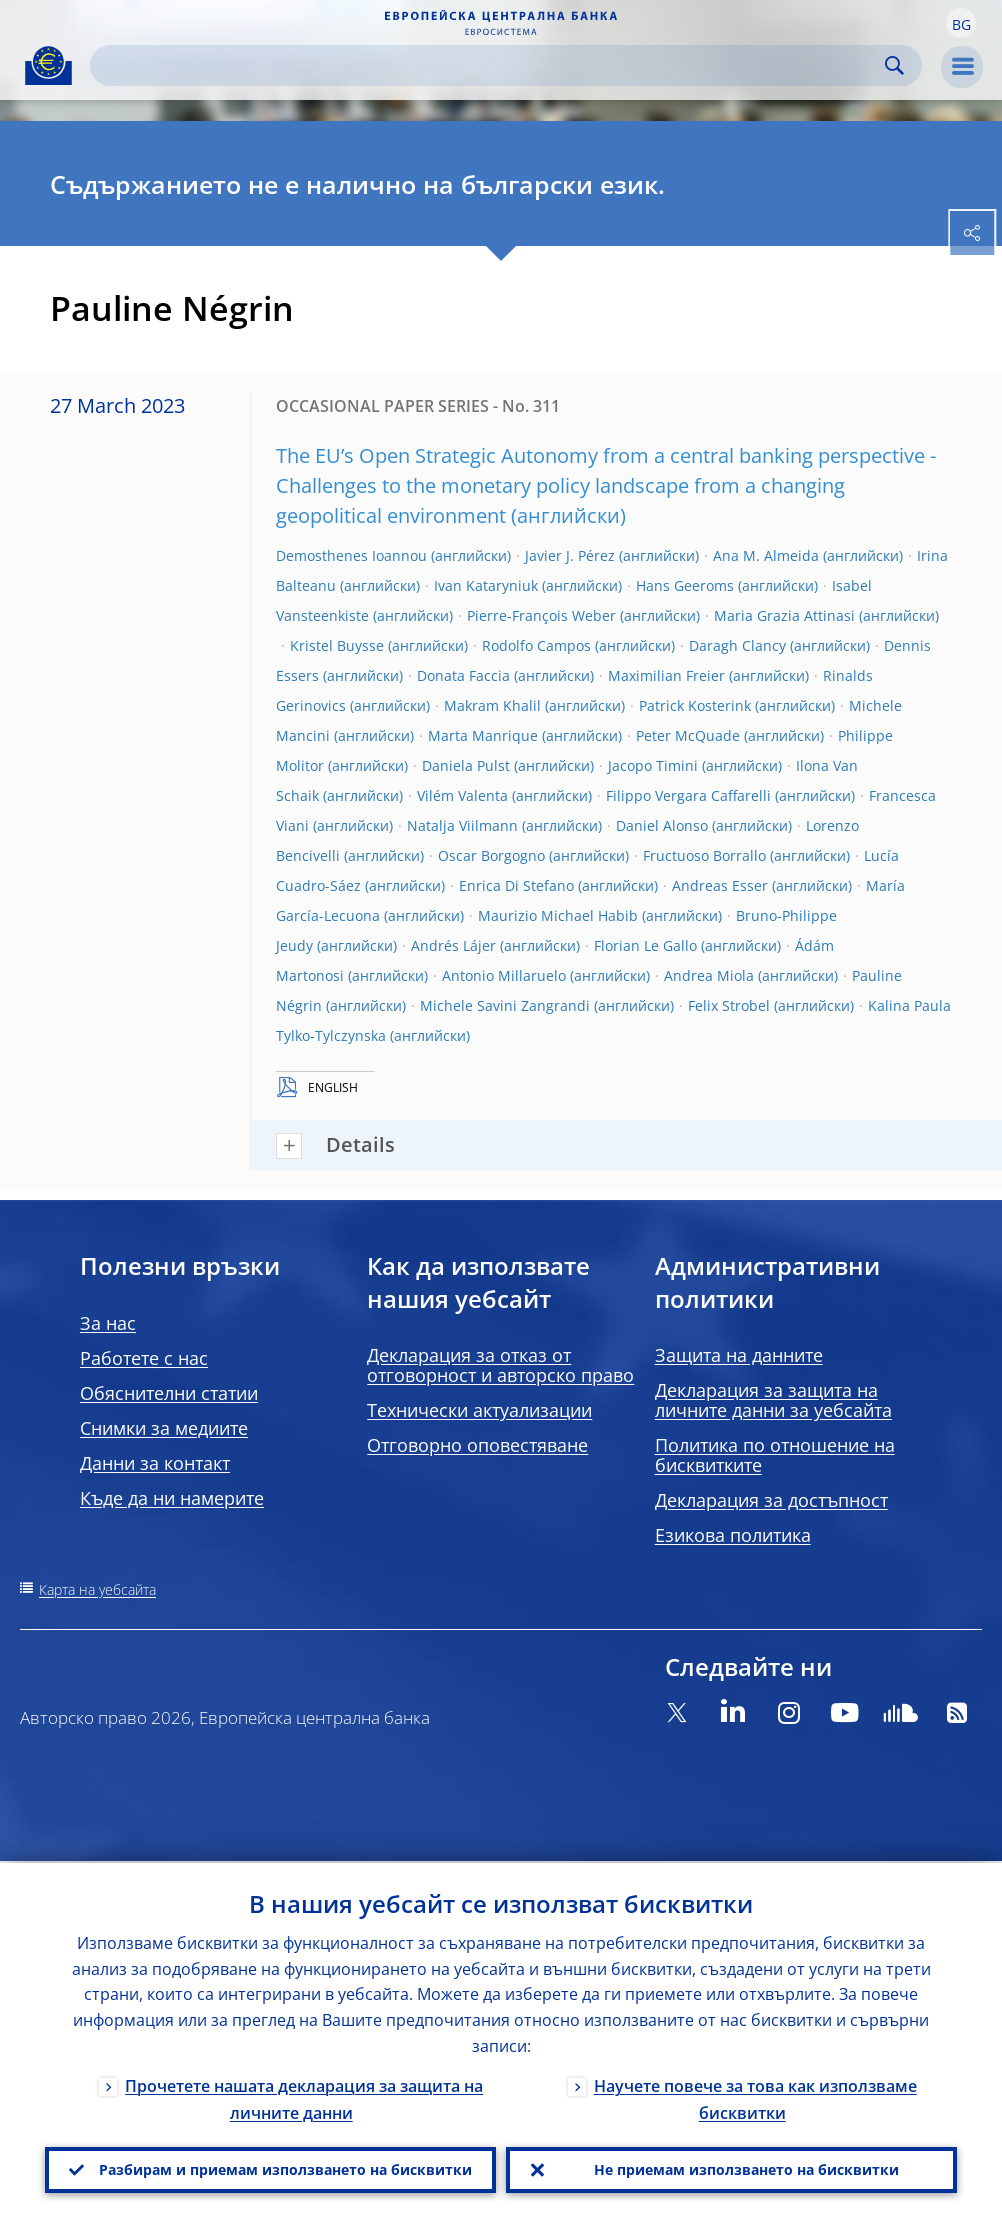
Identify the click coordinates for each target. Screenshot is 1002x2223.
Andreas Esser (720, 885)
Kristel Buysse (337, 645)
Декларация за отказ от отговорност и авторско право (500, 1365)
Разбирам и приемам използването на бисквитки (285, 2168)
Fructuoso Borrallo (704, 855)
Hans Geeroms (685, 585)
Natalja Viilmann (462, 825)
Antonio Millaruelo (504, 975)
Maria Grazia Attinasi (784, 615)
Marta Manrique (483, 735)
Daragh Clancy (737, 645)
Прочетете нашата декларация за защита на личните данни (304, 2097)
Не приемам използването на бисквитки (746, 2168)
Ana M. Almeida (766, 555)
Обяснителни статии (169, 1393)
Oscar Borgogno (491, 855)
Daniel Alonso (662, 825)
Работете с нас (144, 1358)
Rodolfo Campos (536, 645)
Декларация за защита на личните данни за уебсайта (773, 1400)
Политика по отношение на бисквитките (775, 1455)
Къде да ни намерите (172, 1498)
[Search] (490, 65)
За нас (108, 1323)
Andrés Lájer (453, 945)
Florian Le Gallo (645, 945)
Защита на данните (739, 1355)
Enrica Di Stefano (516, 885)
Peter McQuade (688, 735)
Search (894, 65)
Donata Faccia (463, 675)
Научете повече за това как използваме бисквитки (755, 2097)
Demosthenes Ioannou (351, 555)
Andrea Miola (709, 975)
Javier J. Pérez (570, 555)
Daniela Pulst (466, 765)
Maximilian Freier (666, 675)
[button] (961, 23)
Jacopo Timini (653, 765)
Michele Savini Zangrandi (505, 1005)
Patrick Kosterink (695, 705)
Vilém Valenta (462, 795)
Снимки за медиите (164, 1428)
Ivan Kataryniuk (486, 585)
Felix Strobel (729, 1005)
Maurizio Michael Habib (558, 915)
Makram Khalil (492, 705)
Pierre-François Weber (541, 615)
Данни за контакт (155, 1463)
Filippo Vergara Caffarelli (688, 795)
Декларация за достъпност (771, 1500)
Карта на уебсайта (97, 1589)
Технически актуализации (479, 1410)
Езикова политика (733, 1535)
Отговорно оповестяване (477, 1445)
